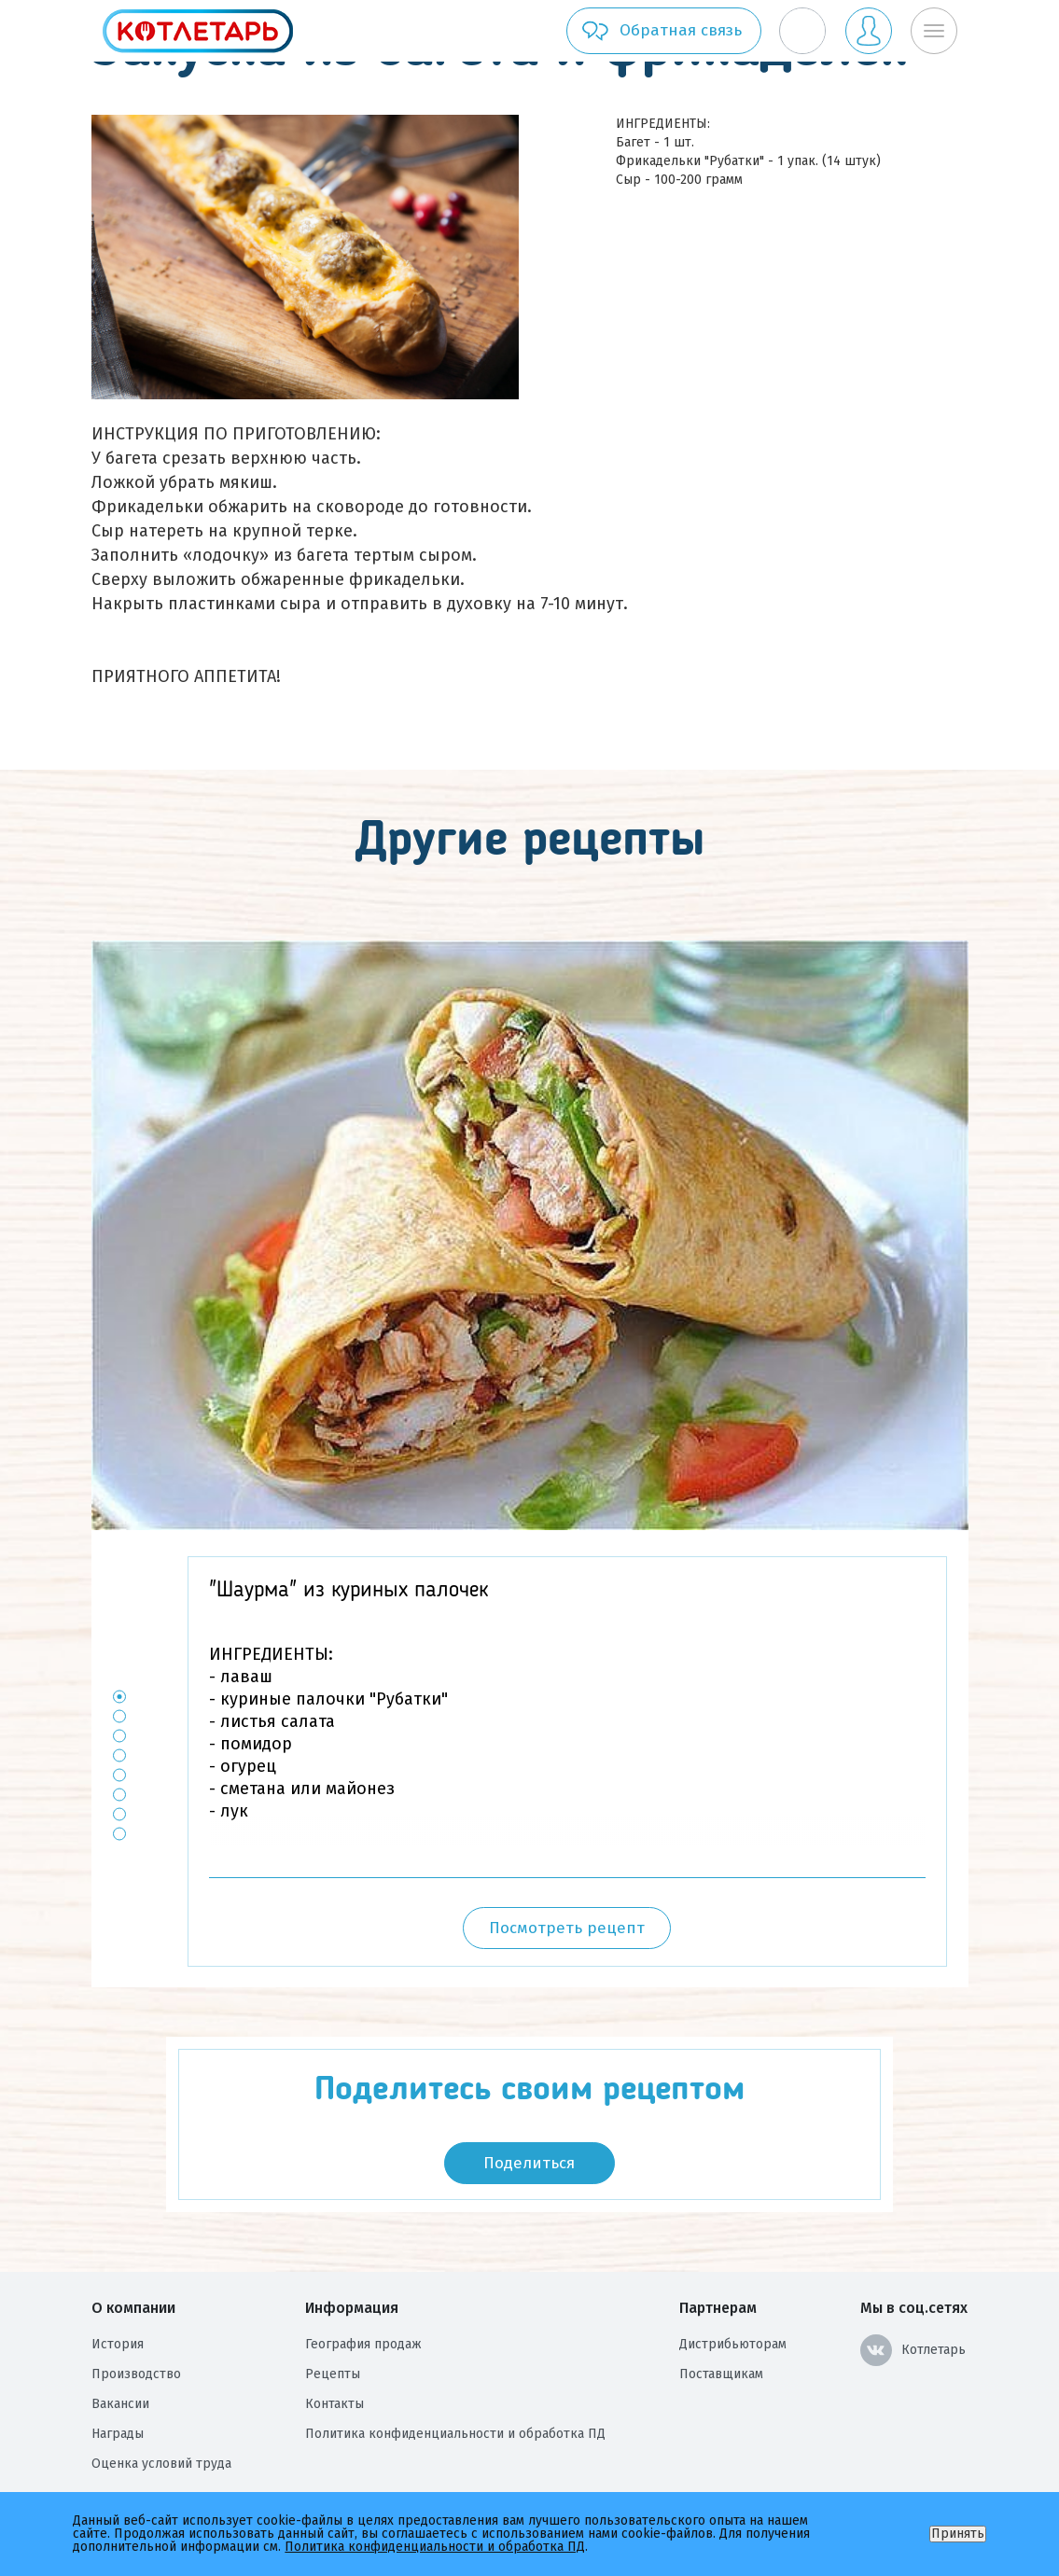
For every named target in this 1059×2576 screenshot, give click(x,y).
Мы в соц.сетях (914, 2308)
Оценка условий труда (161, 2464)
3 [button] (119, 1736)
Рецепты (332, 2374)
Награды (117, 2434)
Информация (351, 2308)
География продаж (363, 2344)
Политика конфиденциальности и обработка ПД (455, 2434)
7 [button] (119, 1814)
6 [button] (119, 1794)
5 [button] (119, 1775)
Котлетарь (913, 2350)
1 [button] (119, 1696)
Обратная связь (661, 31)
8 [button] (119, 1833)
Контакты (334, 2404)
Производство (136, 2374)
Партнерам (718, 2308)
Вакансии (120, 2404)
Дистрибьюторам (733, 2344)
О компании (133, 2308)
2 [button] (119, 1716)
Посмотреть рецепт (567, 1928)
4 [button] (119, 1755)
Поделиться (529, 2163)
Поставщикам (721, 2374)
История (117, 2344)
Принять (957, 2533)
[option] (529, 1235)
